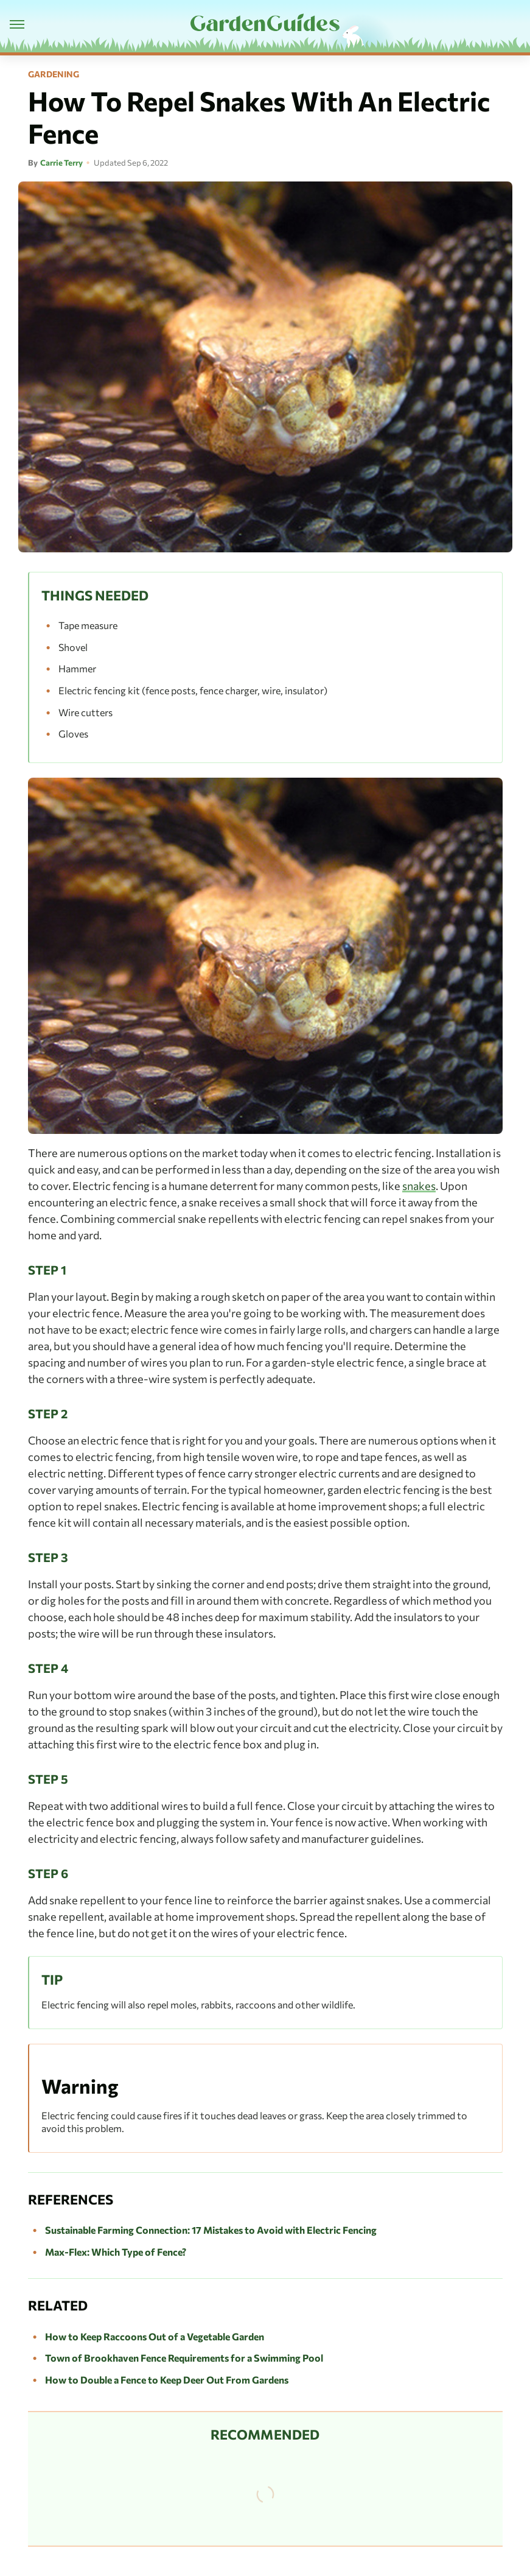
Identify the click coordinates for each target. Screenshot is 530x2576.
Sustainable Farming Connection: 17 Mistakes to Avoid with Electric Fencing (211, 2230)
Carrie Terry (61, 162)
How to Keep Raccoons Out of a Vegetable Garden (154, 2336)
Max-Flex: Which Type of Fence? (115, 2252)
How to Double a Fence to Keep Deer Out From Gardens (166, 2379)
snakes (419, 1185)
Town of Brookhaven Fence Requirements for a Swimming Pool (184, 2357)
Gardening (53, 74)
